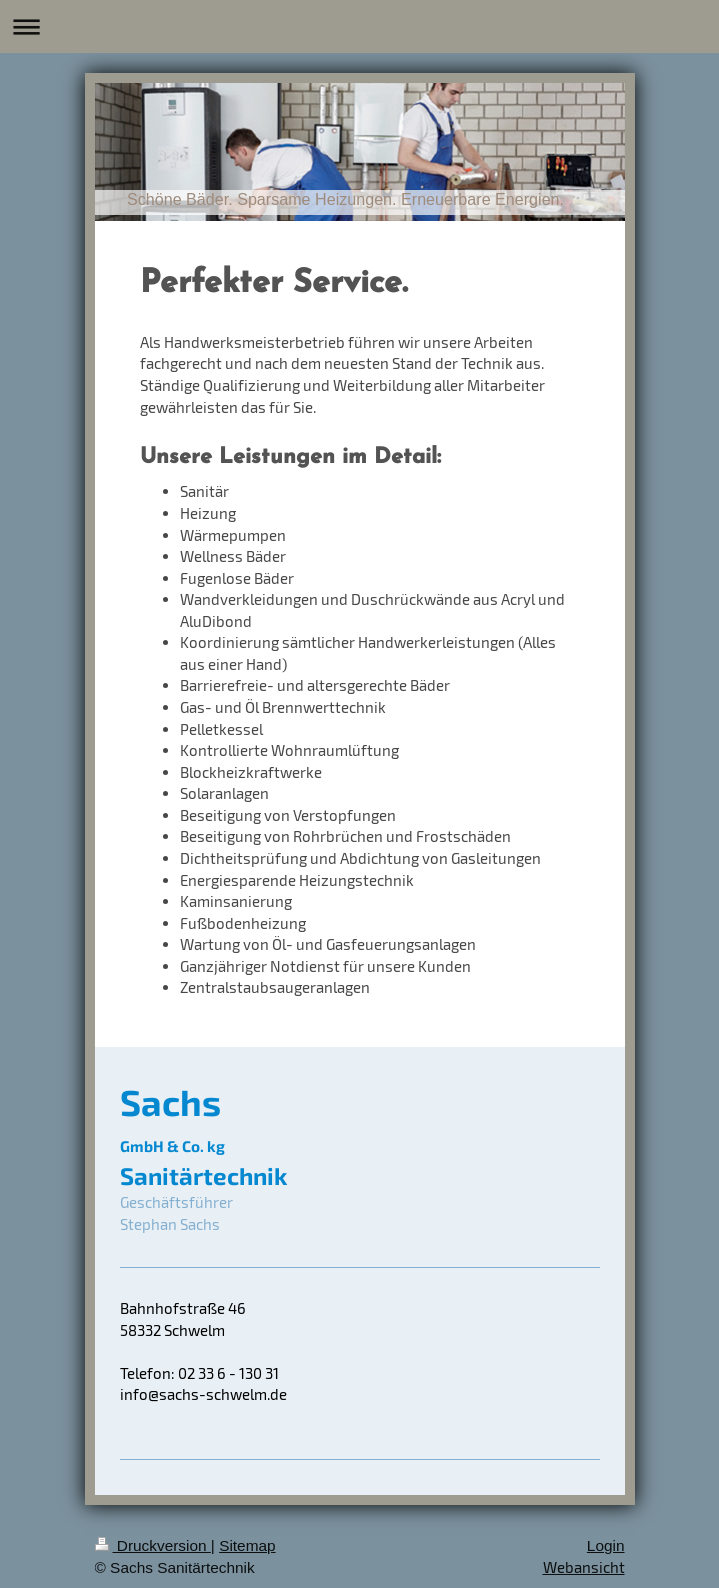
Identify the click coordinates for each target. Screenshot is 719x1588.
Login (606, 1545)
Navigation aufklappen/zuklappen (359, 26)
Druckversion (153, 1545)
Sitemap (247, 1545)
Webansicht (584, 1567)
